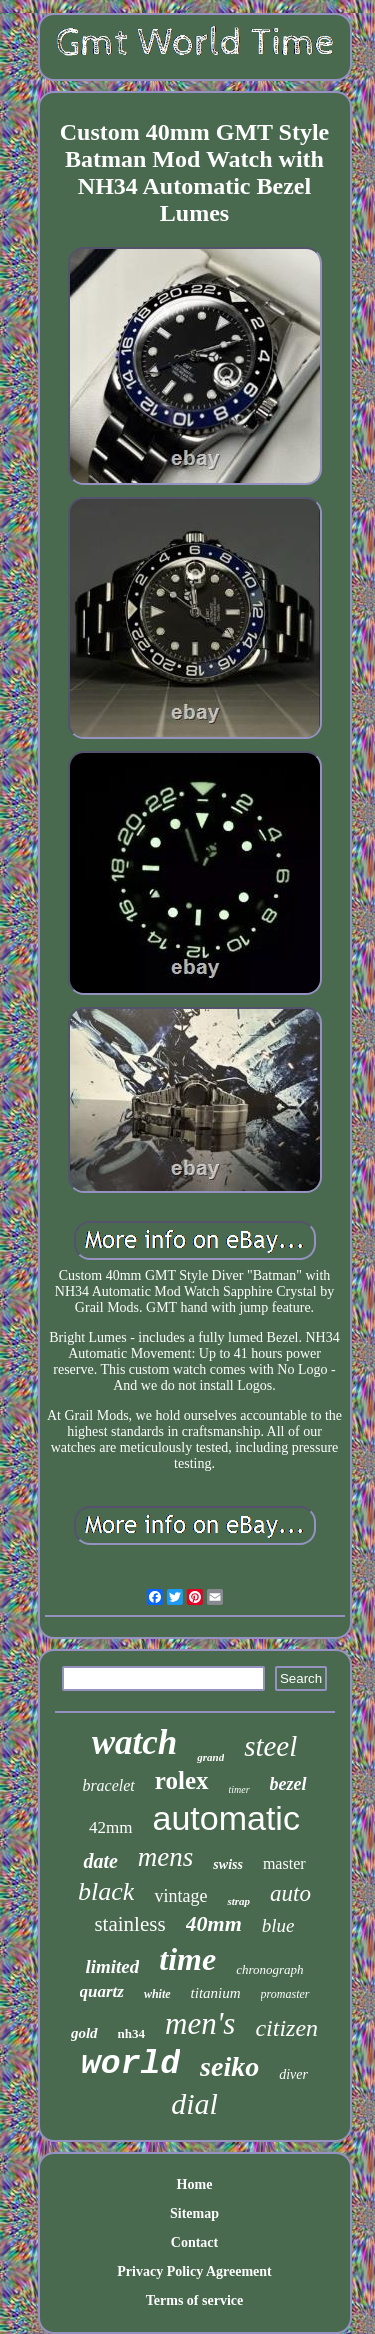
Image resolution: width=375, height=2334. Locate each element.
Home (195, 2184)
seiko (229, 2066)
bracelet (108, 1785)
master (284, 1863)
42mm (110, 1827)
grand (210, 1757)
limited (112, 1966)
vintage (180, 1896)
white (157, 1994)
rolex (182, 1780)
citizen (286, 2028)
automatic (226, 1818)
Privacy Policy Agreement (194, 2271)
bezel (288, 1784)
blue (278, 1925)
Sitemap (194, 2213)
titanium (216, 1993)
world (130, 2064)
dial (194, 2103)
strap (238, 1901)
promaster (285, 1994)
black (106, 1891)
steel (270, 1746)
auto (290, 1893)
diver (293, 2074)
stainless (129, 1924)
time (187, 1959)
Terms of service (194, 2300)
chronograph (269, 1969)
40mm (214, 1923)
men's (200, 2023)
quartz (102, 1991)
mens (166, 1857)
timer (239, 1789)
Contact (194, 2242)
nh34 (131, 2033)
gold (84, 2033)
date (100, 1861)
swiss (228, 1864)
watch (135, 1742)
